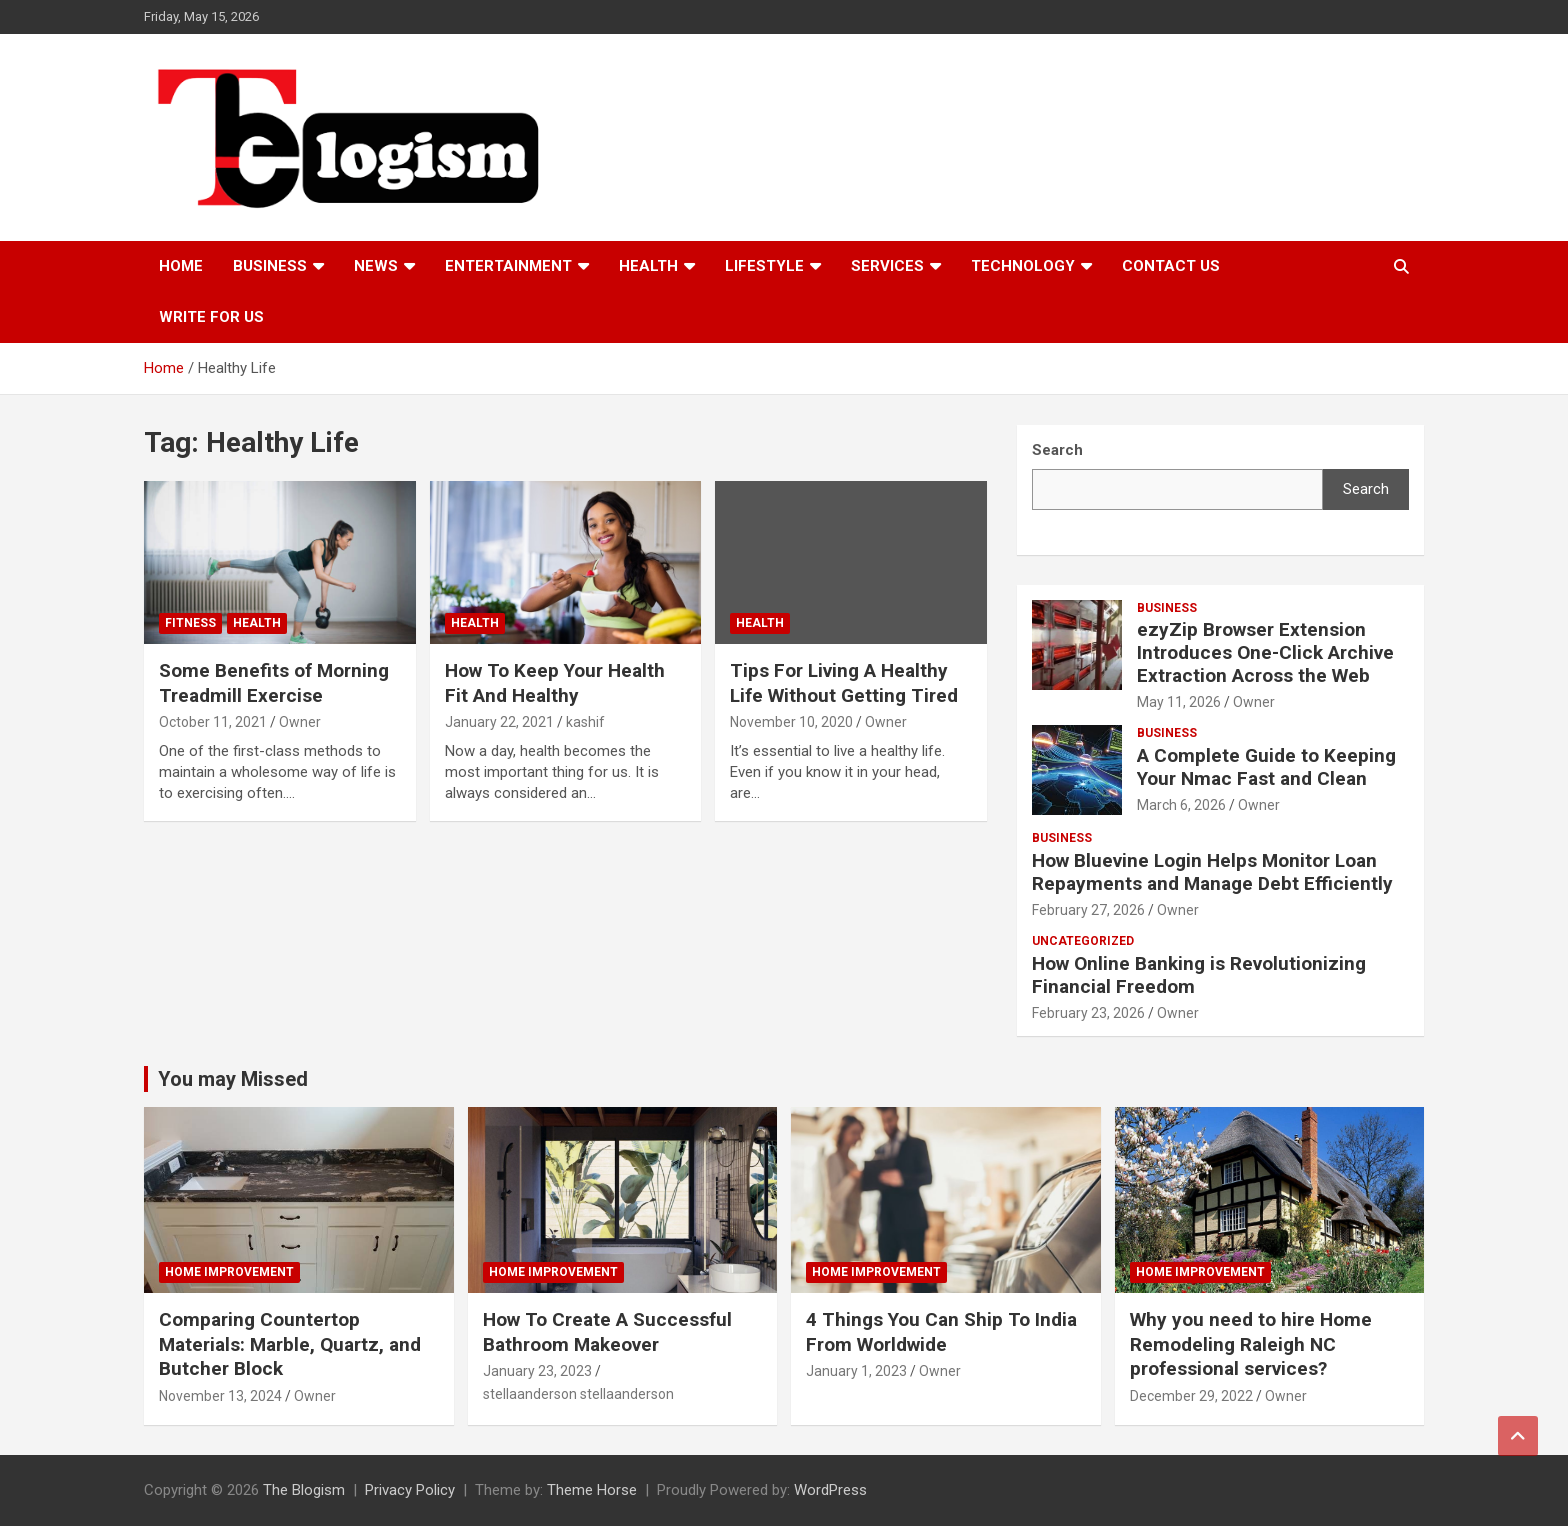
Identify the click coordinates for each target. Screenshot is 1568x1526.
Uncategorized (1083, 941)
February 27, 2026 (1088, 910)
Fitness (190, 623)
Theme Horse (592, 1490)
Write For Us (211, 317)
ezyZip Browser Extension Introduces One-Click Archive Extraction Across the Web (1265, 652)
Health (648, 266)
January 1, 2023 (856, 1371)
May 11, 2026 (1179, 702)
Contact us (1171, 266)
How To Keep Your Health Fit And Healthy (555, 683)
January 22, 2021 (499, 722)
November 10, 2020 (791, 722)
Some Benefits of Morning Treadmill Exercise (274, 683)
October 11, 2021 (213, 722)
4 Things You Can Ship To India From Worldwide (941, 1332)
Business (270, 266)
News (376, 266)
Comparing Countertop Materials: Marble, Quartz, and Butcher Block (290, 1344)
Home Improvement (229, 1272)
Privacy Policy (410, 1490)
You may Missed (233, 1079)
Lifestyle (764, 266)
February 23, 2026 (1088, 1013)
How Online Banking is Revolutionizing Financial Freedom (1199, 975)
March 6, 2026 (1181, 805)
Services (887, 266)
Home (181, 266)
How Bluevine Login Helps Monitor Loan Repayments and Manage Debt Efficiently (1212, 872)
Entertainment (508, 266)
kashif (585, 722)
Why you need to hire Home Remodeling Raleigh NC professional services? (1251, 1344)
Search (1366, 489)
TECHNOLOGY (1023, 266)
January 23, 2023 (537, 1371)
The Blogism (304, 1490)
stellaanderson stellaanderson (578, 1394)
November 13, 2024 (220, 1396)
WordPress (830, 1490)
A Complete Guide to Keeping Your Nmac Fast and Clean (1266, 767)
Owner (300, 722)
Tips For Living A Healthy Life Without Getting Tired (844, 683)
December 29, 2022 (1191, 1396)
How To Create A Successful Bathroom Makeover (607, 1332)
